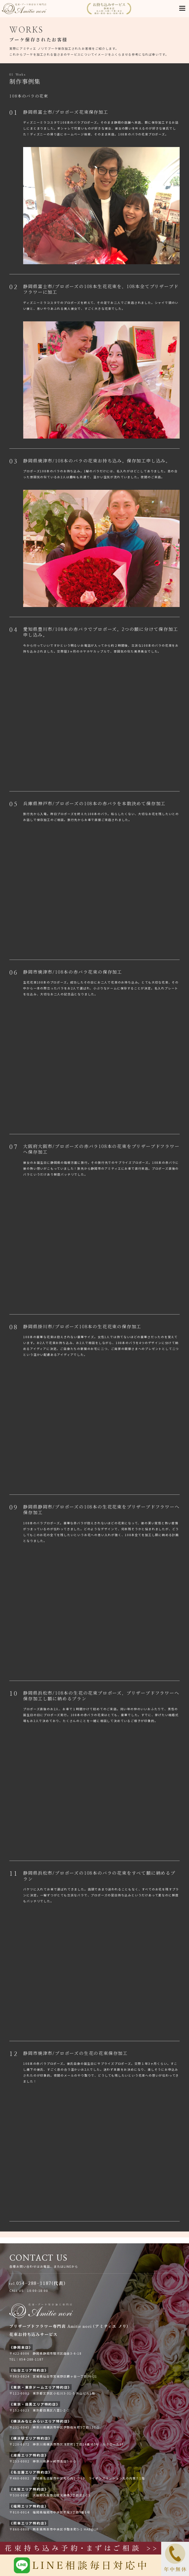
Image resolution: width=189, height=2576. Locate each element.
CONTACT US (38, 2258)
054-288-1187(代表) (37, 2283)
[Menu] (182, 8)
